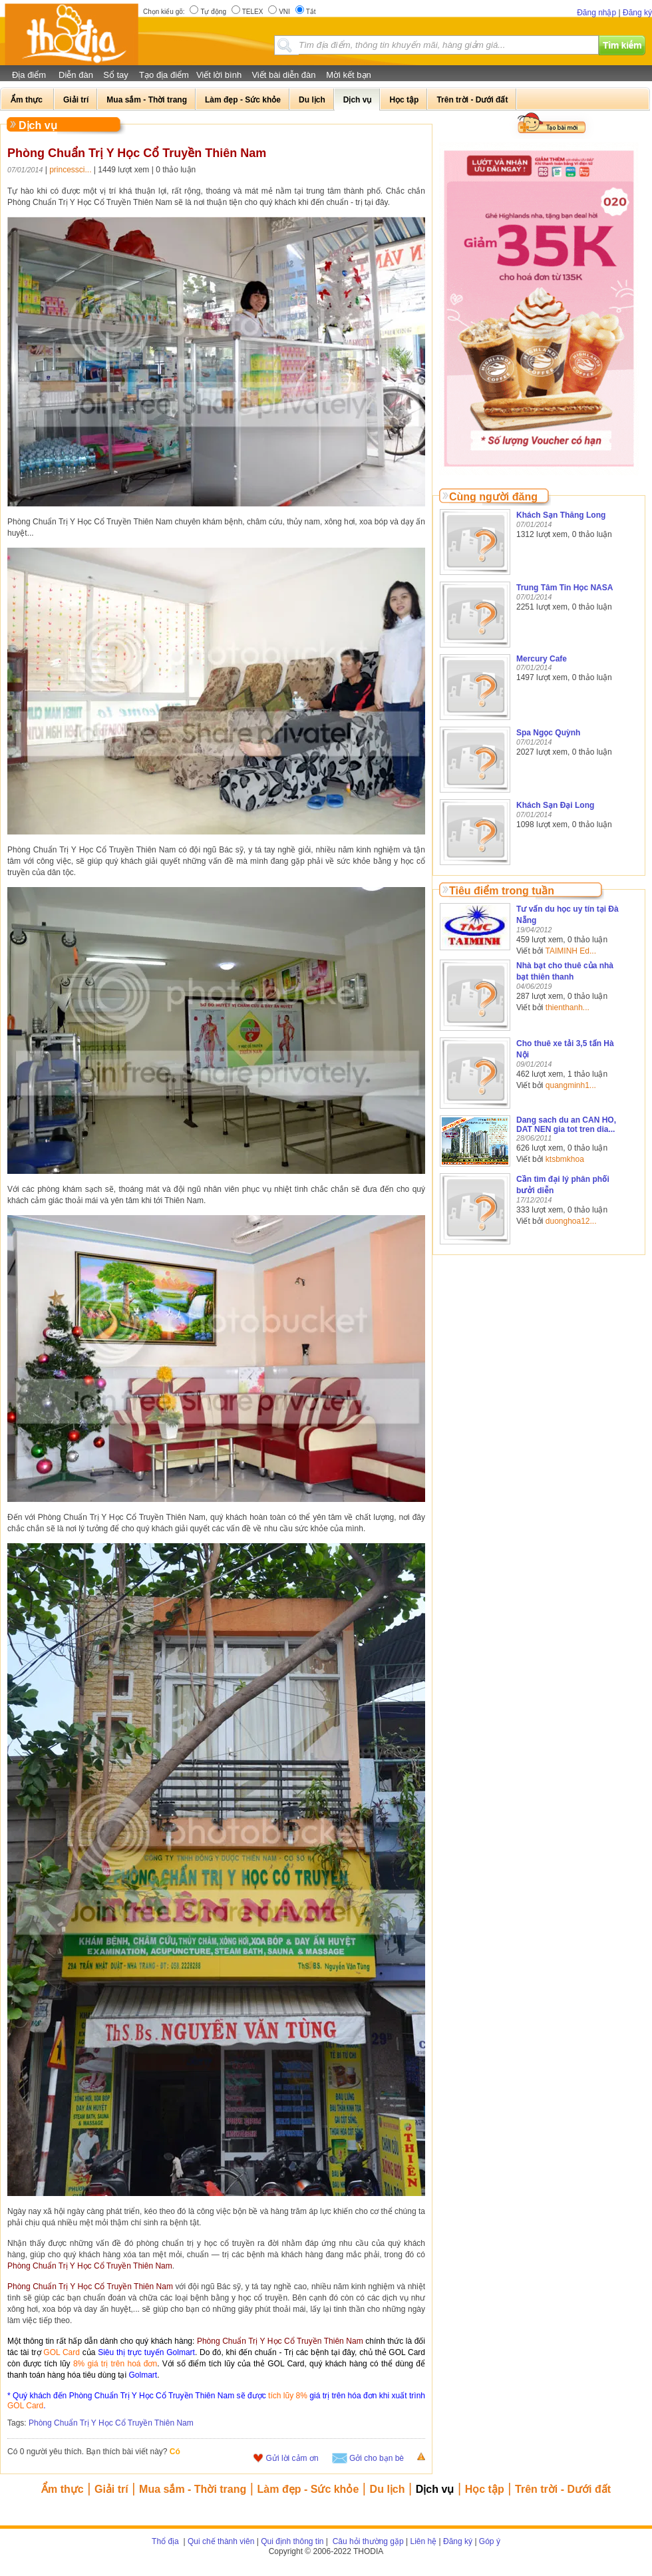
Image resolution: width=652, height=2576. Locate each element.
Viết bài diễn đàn (283, 75)
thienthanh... (567, 1007)
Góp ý (489, 2541)
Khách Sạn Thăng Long (560, 515)
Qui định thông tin (292, 2541)
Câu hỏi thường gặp (366, 2541)
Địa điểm (29, 75)
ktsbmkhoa (565, 1159)
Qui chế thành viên (221, 2541)
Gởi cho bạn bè (376, 2458)
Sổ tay (115, 75)
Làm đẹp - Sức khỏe (308, 2489)
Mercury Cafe (541, 658)
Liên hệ (423, 2541)
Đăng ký (637, 12)
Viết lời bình (219, 75)
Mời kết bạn (348, 75)
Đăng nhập (596, 12)
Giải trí (111, 2489)
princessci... (70, 169)
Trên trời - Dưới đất (563, 2489)
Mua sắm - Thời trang (192, 2489)
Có (175, 2451)
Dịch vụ (435, 2489)
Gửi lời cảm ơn (292, 2458)
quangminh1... (571, 1085)
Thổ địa (165, 2541)
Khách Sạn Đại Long (555, 805)
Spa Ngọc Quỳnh (548, 732)
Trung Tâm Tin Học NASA (564, 587)
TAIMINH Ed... (571, 951)
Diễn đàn (76, 75)
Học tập (484, 2489)
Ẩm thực (62, 2489)
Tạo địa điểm (164, 75)
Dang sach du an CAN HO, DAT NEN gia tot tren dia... (566, 1124)
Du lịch (387, 2489)
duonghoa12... (571, 1221)
